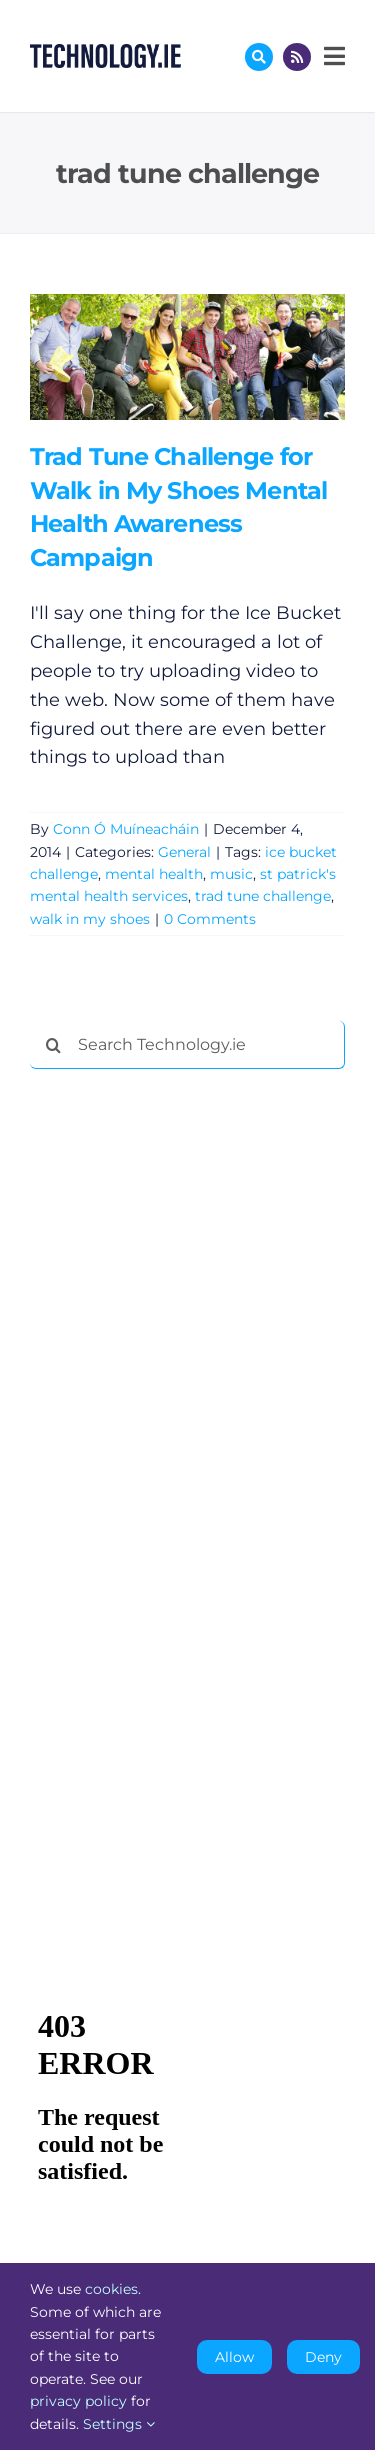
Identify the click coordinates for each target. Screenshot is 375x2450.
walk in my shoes (90, 919)
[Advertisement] (180, 1389)
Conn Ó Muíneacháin (126, 829)
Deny (323, 2357)
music (231, 874)
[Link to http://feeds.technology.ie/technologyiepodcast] (297, 57)
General (184, 852)
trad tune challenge (263, 896)
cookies (111, 2289)
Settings (119, 2424)
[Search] (54, 1045)
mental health (154, 874)
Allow (234, 2357)
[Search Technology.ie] (187, 1045)
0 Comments (210, 919)
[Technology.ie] (105, 53)
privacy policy (78, 2401)
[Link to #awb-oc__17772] (259, 57)
